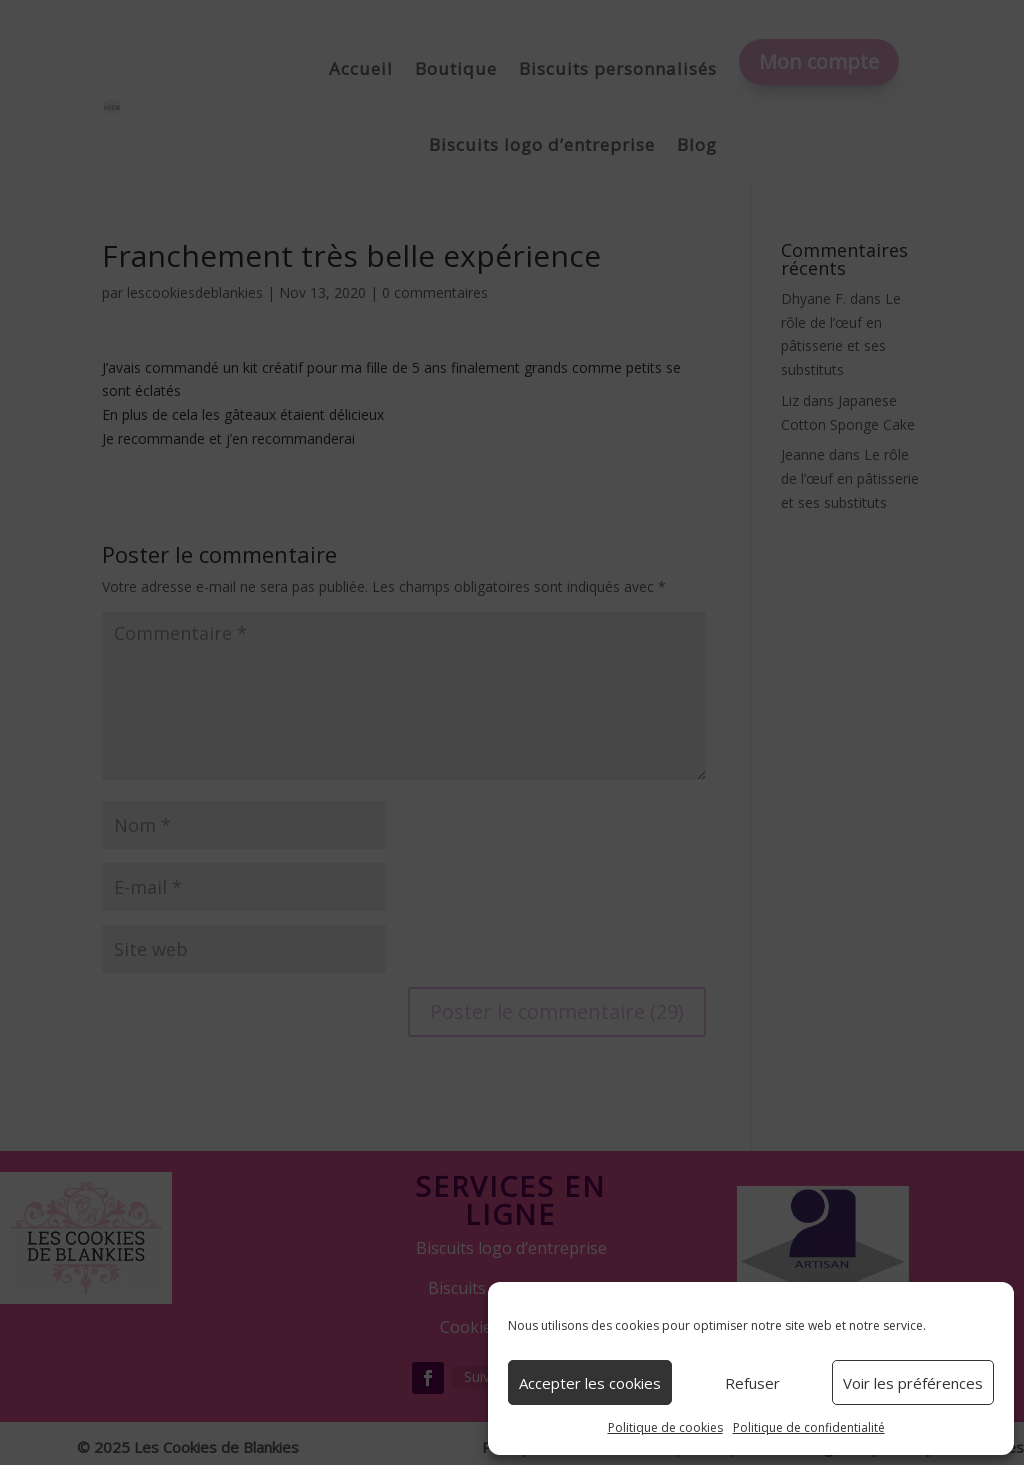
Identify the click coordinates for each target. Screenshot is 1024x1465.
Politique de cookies (665, 1427)
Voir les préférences (913, 1383)
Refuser (752, 1383)
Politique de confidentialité (809, 1427)
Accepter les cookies (590, 1383)
